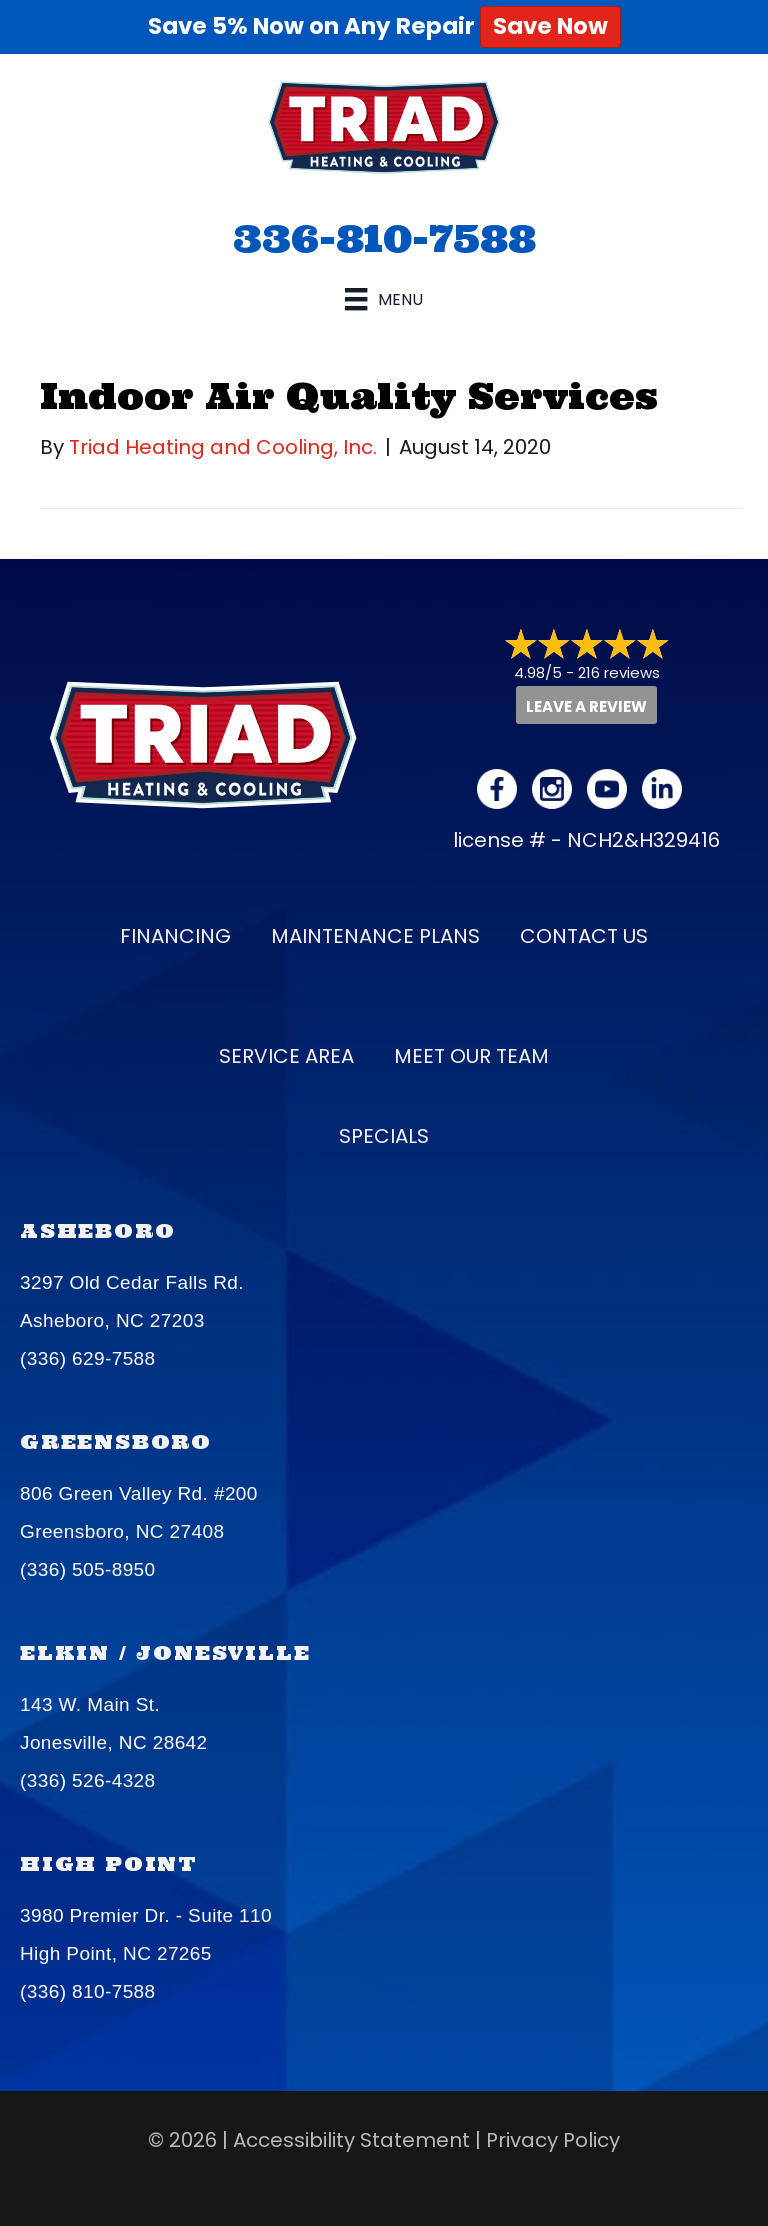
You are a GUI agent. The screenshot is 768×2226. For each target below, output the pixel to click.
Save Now (550, 26)
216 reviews (619, 672)
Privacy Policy (553, 2140)
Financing (175, 936)
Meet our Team (471, 1056)
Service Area (286, 1056)
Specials (384, 1136)
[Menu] (383, 299)
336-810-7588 (384, 238)
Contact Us (584, 936)
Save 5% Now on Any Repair (384, 26)
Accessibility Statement (351, 2140)
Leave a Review (586, 706)
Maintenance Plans (375, 936)
